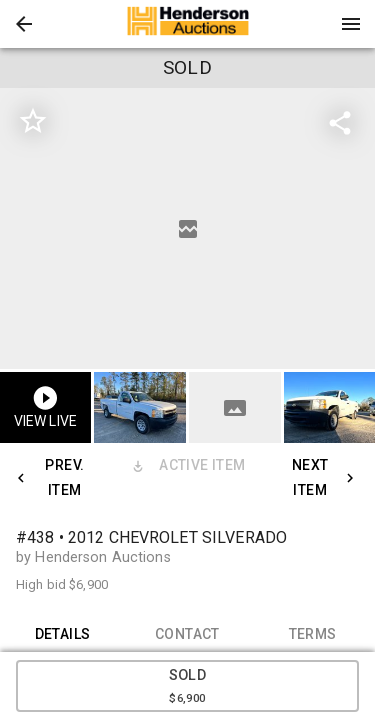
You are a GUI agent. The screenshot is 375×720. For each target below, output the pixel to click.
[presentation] (188, 24)
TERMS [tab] (312, 634)
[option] (187, 228)
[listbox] (187, 228)
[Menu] (351, 24)
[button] (24, 24)
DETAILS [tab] (62, 634)
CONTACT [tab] (187, 634)
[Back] (24, 24)
